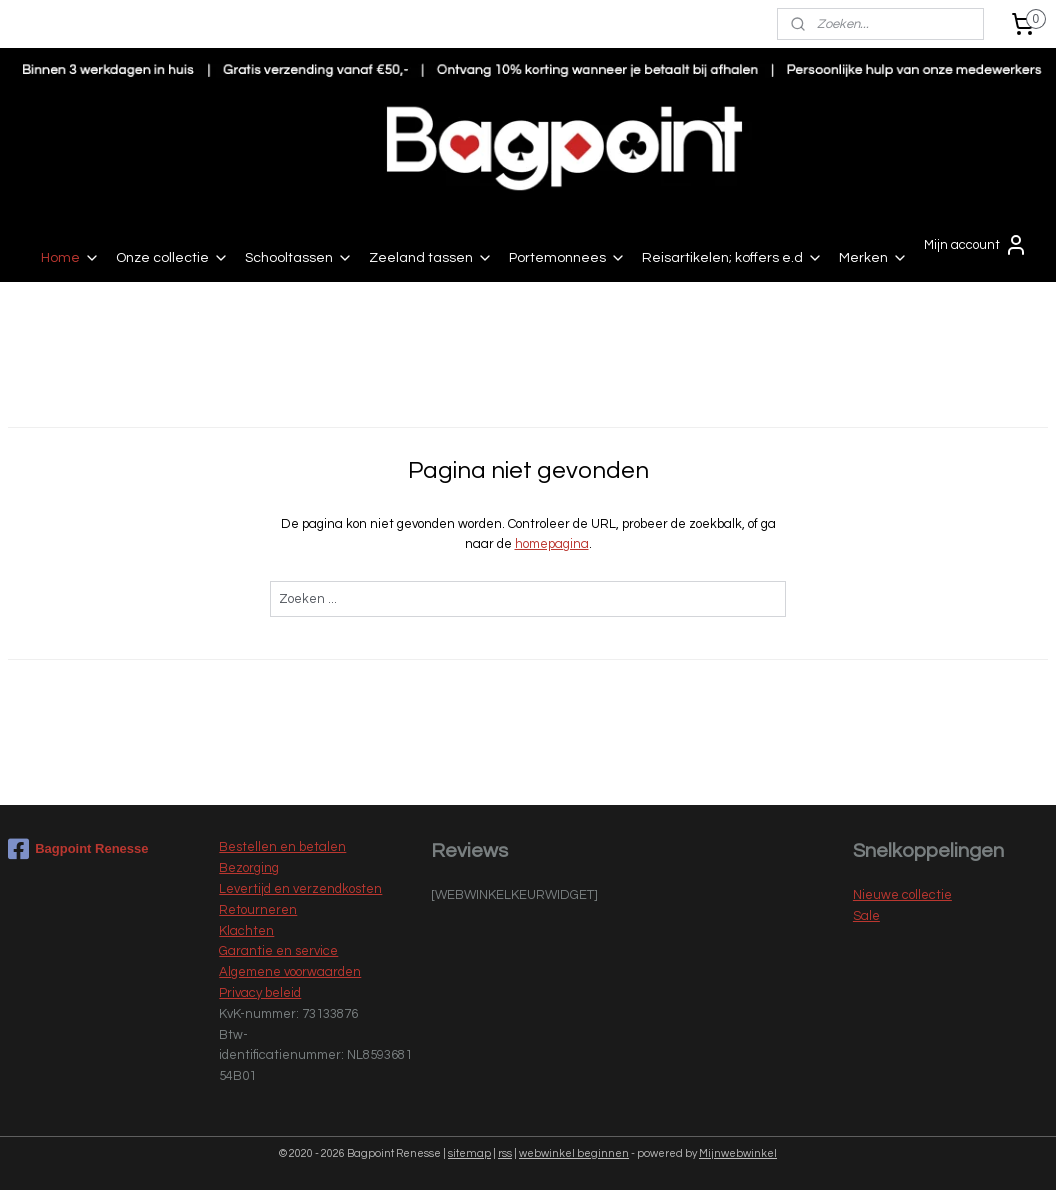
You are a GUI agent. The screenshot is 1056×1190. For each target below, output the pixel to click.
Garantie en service (278, 951)
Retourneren (258, 910)
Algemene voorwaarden (290, 972)
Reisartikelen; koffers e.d (732, 258)
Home (70, 258)
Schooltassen (299, 258)
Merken (873, 258)
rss (505, 1153)
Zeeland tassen (431, 258)
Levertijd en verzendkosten (300, 889)
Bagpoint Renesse (78, 849)
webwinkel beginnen (574, 1153)
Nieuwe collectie (902, 895)
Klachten (246, 931)
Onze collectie (172, 258)
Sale (866, 916)
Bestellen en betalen (282, 847)
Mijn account (976, 245)
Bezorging (249, 868)
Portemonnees (567, 258)
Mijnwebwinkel (738, 1153)
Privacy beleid (260, 993)
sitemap (469, 1153)
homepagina (552, 544)
